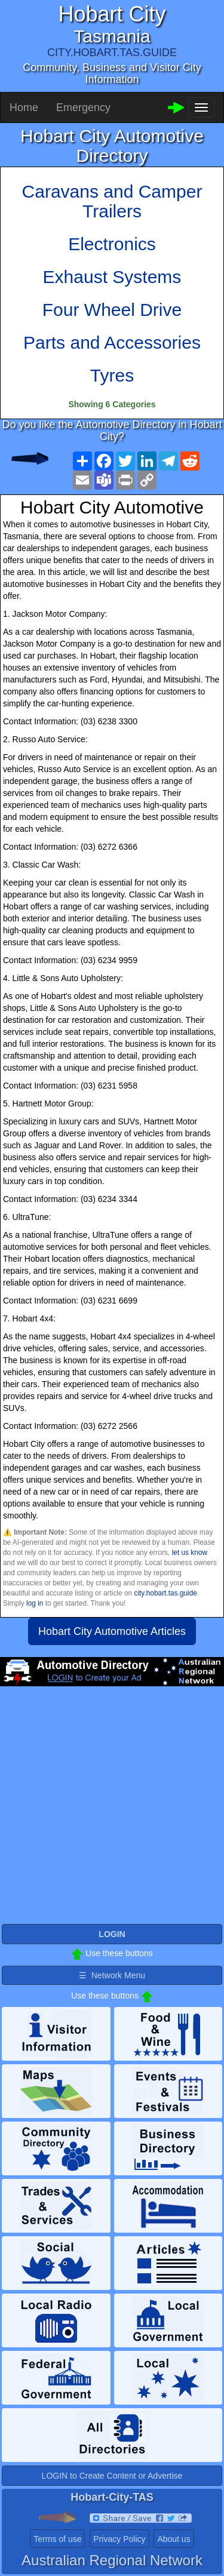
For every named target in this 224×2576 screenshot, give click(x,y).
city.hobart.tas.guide (165, 1593)
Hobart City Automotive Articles (112, 1631)
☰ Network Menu (112, 1975)
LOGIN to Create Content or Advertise (112, 2475)
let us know (189, 1552)
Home (24, 107)
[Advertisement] (112, 1810)
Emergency (83, 107)
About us (173, 2539)
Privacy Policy (119, 2539)
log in (34, 1603)
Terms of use (57, 2539)
